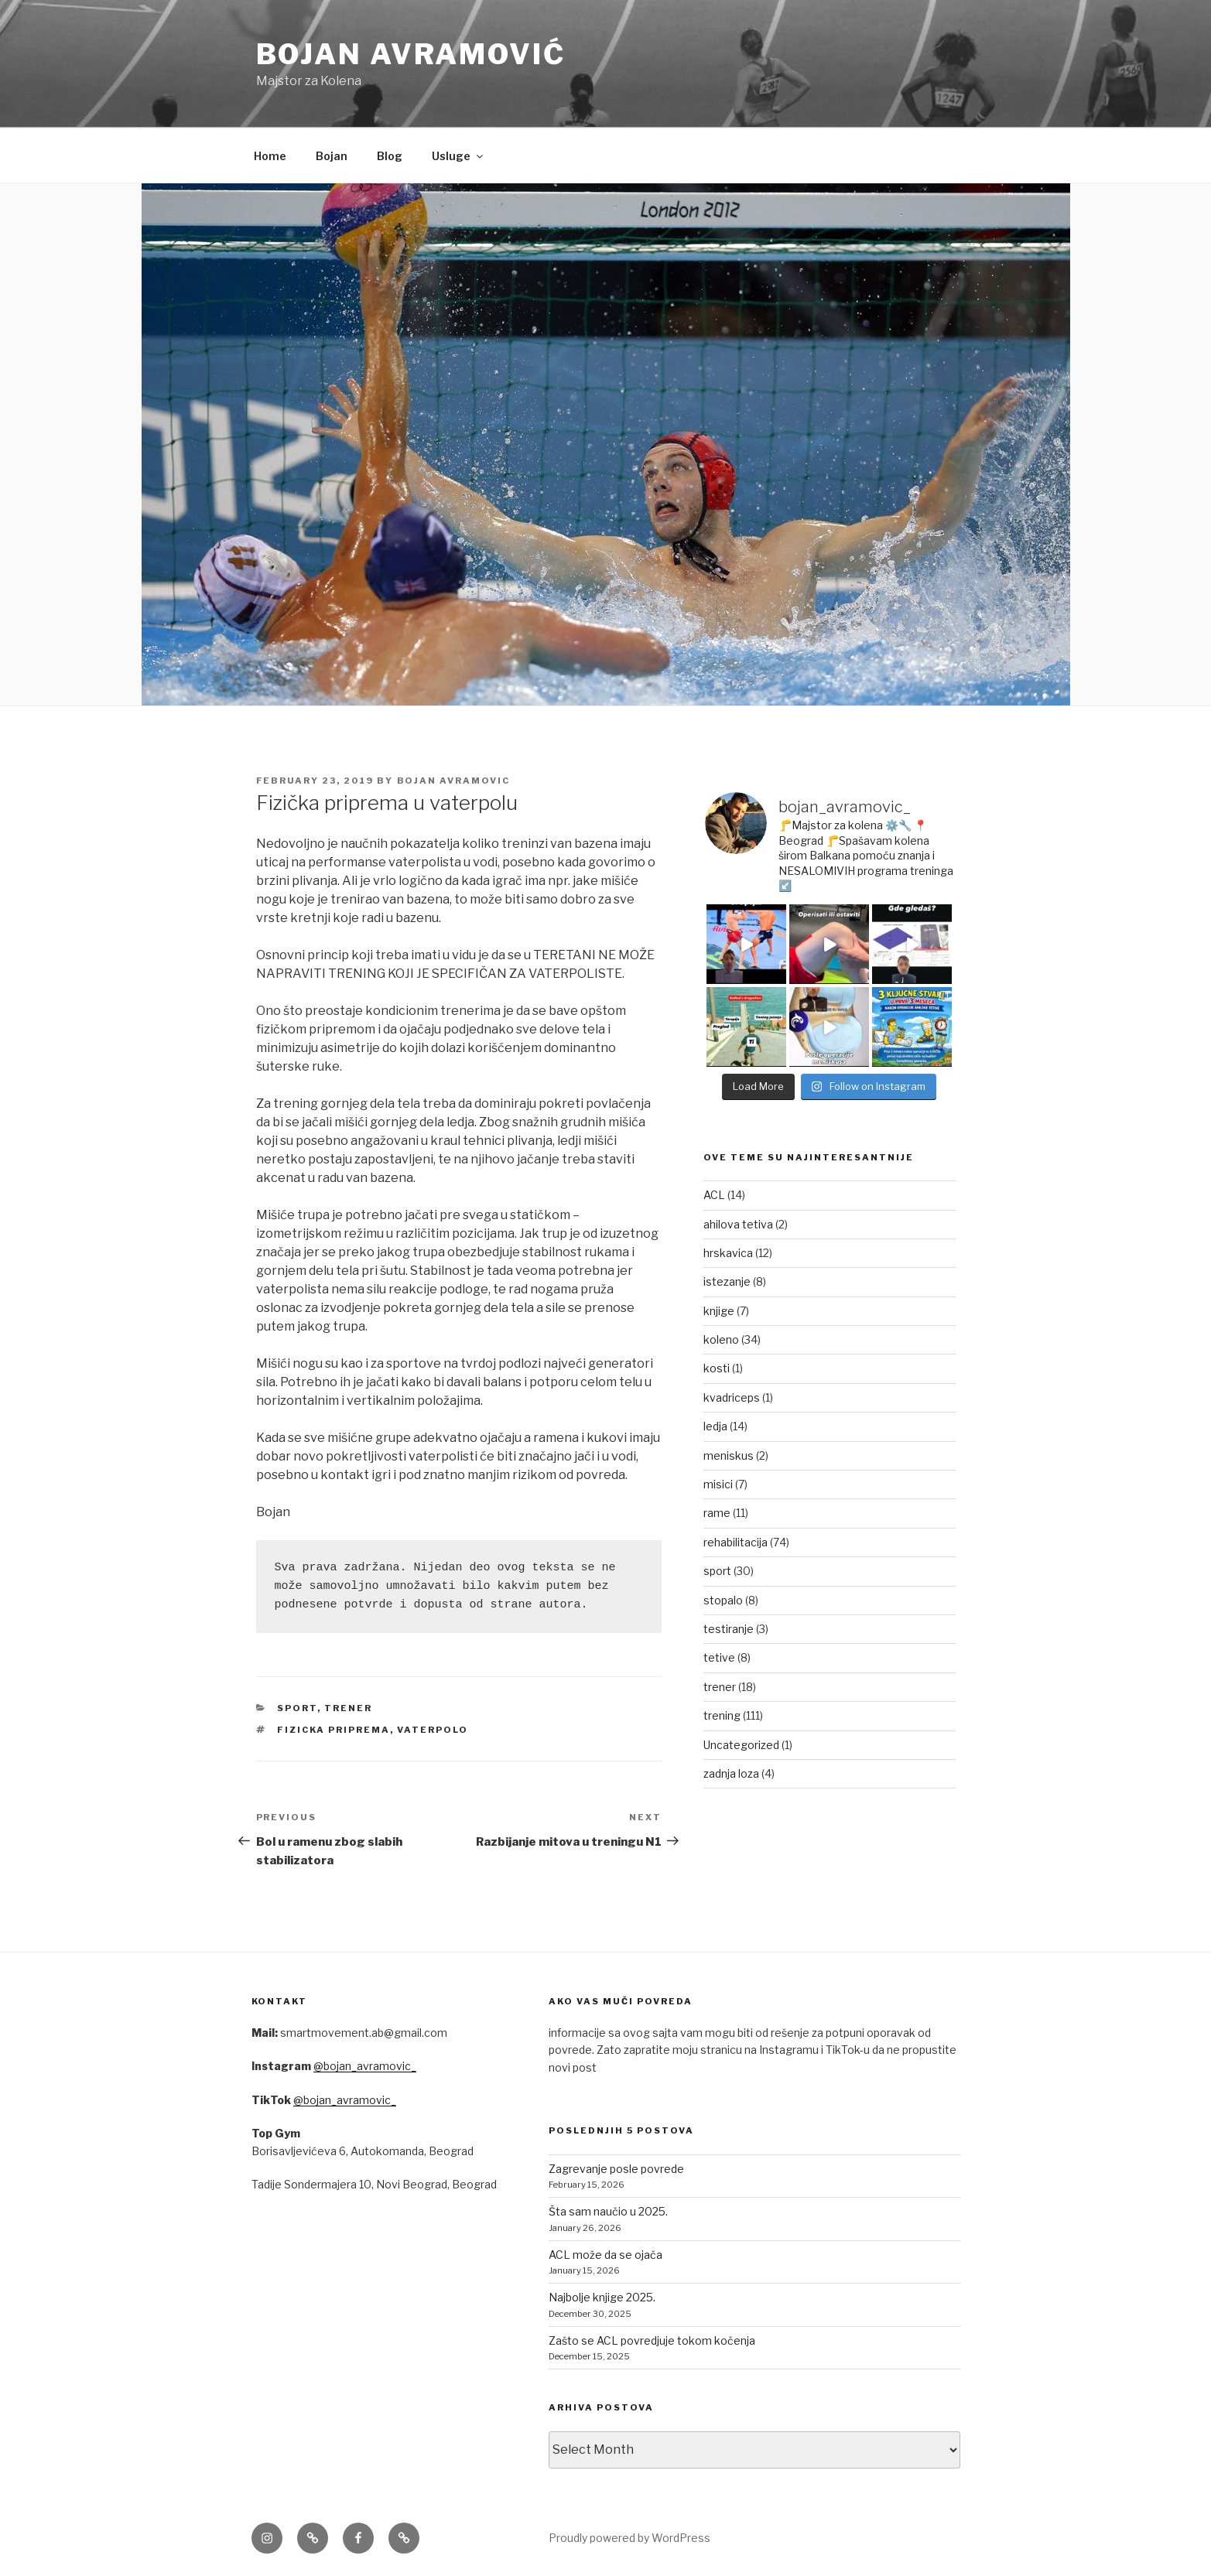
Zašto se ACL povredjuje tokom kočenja (652, 2340)
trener (348, 1708)
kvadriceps (731, 1397)
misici (718, 1484)
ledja (715, 1426)
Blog (389, 155)
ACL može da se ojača (605, 2254)
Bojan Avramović (411, 54)
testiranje (728, 1628)
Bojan (331, 155)
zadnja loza (731, 1773)
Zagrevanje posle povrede (616, 2168)
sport (297, 1708)
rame (716, 1512)
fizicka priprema (333, 1729)
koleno (721, 1339)
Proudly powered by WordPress (629, 2537)
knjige (718, 1310)
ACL (714, 1194)
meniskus (728, 1455)
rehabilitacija (735, 1542)
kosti (716, 1368)
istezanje (727, 1281)
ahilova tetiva (738, 1224)
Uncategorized (741, 1744)
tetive (719, 1657)
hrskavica (728, 1252)
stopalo (723, 1600)
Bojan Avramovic (454, 780)
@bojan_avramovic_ (364, 2065)
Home (270, 155)
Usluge (458, 155)
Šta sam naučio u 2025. (608, 2211)
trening (722, 1715)
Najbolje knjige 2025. (602, 2297)
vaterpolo (432, 1729)
